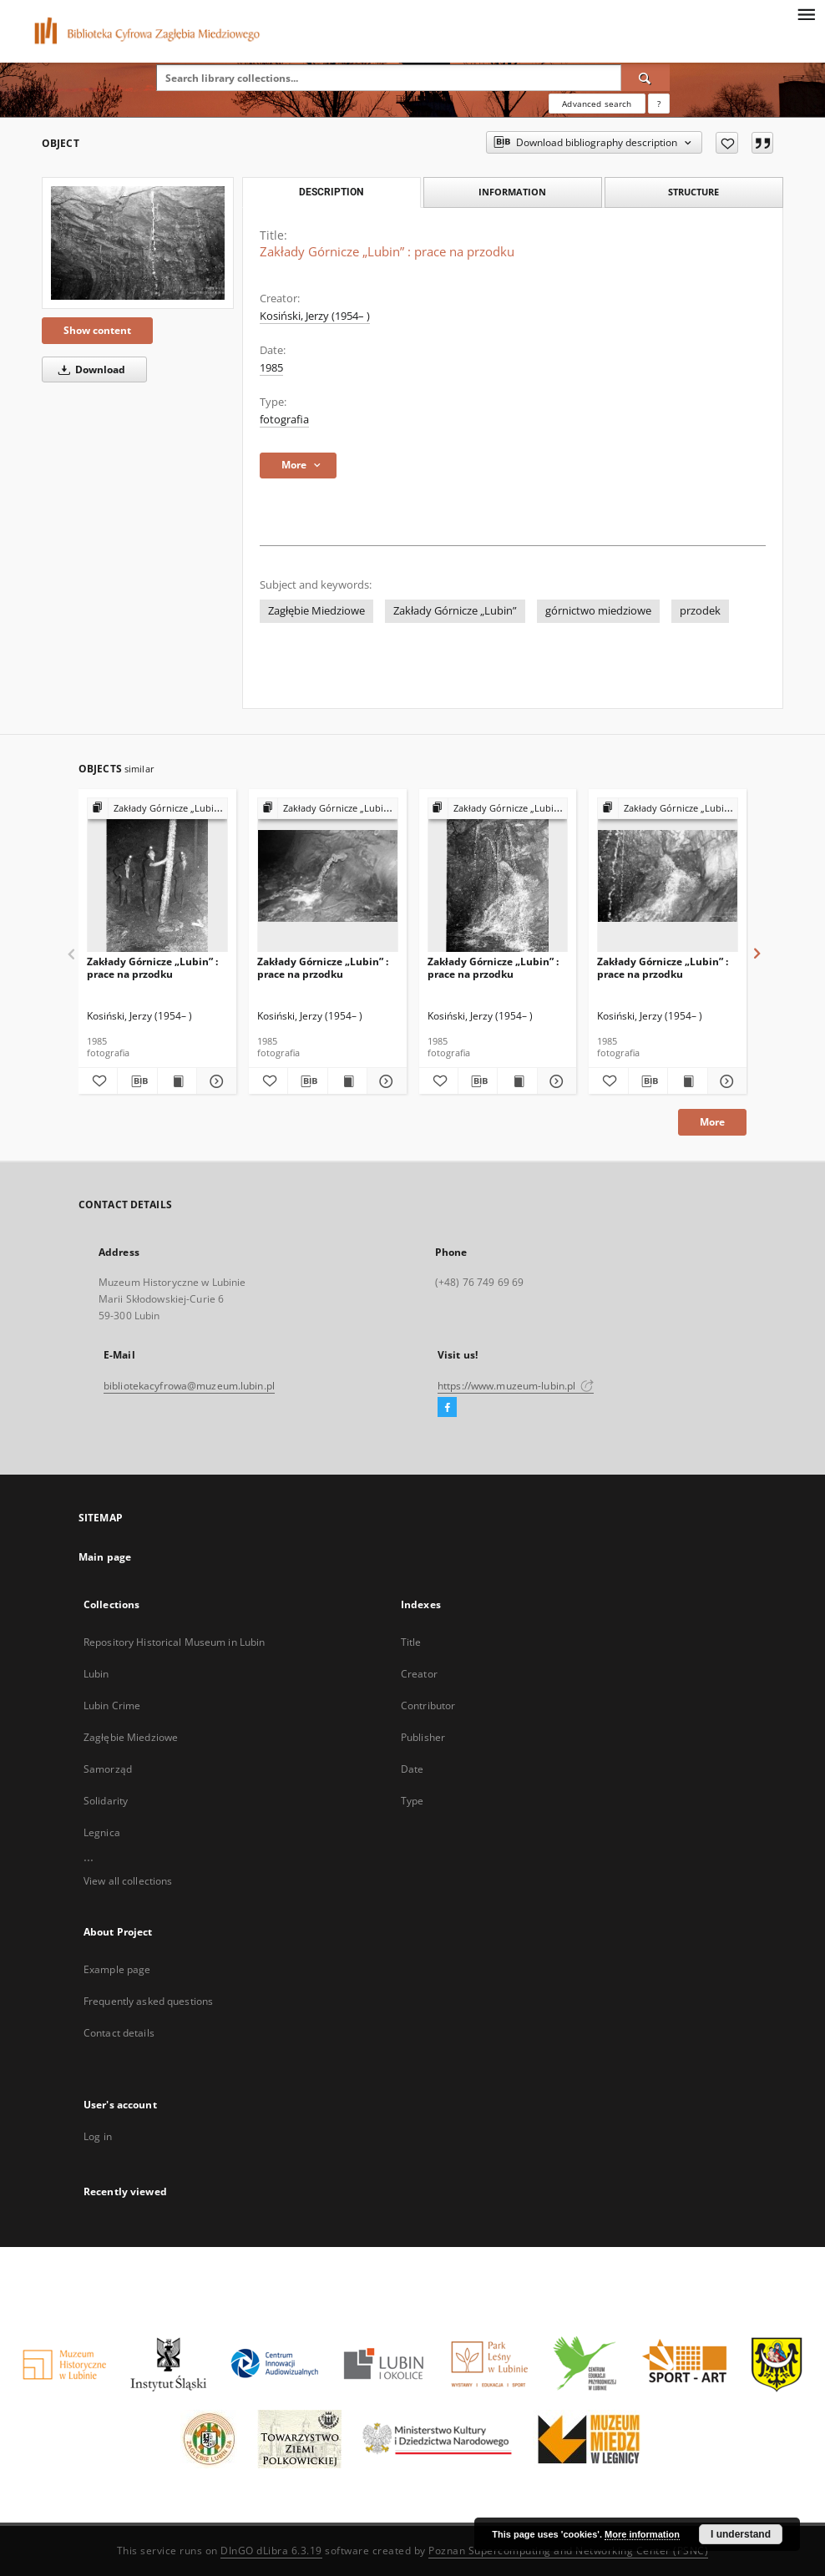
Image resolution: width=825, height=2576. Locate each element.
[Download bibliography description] (137, 1081)
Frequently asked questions (148, 2001)
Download (89, 369)
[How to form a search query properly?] (659, 104)
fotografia (284, 419)
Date (412, 1769)
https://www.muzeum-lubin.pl (516, 1386)
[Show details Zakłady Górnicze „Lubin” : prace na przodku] (214, 1081)
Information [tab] (512, 191)
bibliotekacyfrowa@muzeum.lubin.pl (189, 1386)
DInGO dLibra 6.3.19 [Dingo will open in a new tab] (271, 2550)
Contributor (428, 1705)
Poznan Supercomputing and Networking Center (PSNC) (568, 2550)
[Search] (645, 77)
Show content (97, 330)
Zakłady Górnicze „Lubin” (455, 611)
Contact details (119, 2033)
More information (642, 2534)
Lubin (96, 1674)
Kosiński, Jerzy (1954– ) (315, 316)
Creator (419, 1674)
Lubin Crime (112, 1705)
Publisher (423, 1737)
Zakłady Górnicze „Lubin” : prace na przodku (152, 967)
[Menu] (806, 13)
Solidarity (106, 1801)
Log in (98, 2136)
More (712, 1122)
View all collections (128, 1881)
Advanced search (596, 103)
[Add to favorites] (727, 143)
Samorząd (108, 1769)
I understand (741, 2534)
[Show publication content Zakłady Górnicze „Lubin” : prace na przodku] (177, 1081)
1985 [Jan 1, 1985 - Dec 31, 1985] (271, 368)
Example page (117, 1969)
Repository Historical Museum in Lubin (174, 1642)
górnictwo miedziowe (598, 611)
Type (412, 1801)
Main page (104, 1557)
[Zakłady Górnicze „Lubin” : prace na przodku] (138, 243)
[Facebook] (447, 1407)
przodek (700, 611)
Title (411, 1642)
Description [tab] (331, 192)
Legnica (102, 1832)
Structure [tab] (693, 191)
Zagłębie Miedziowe (316, 611)
